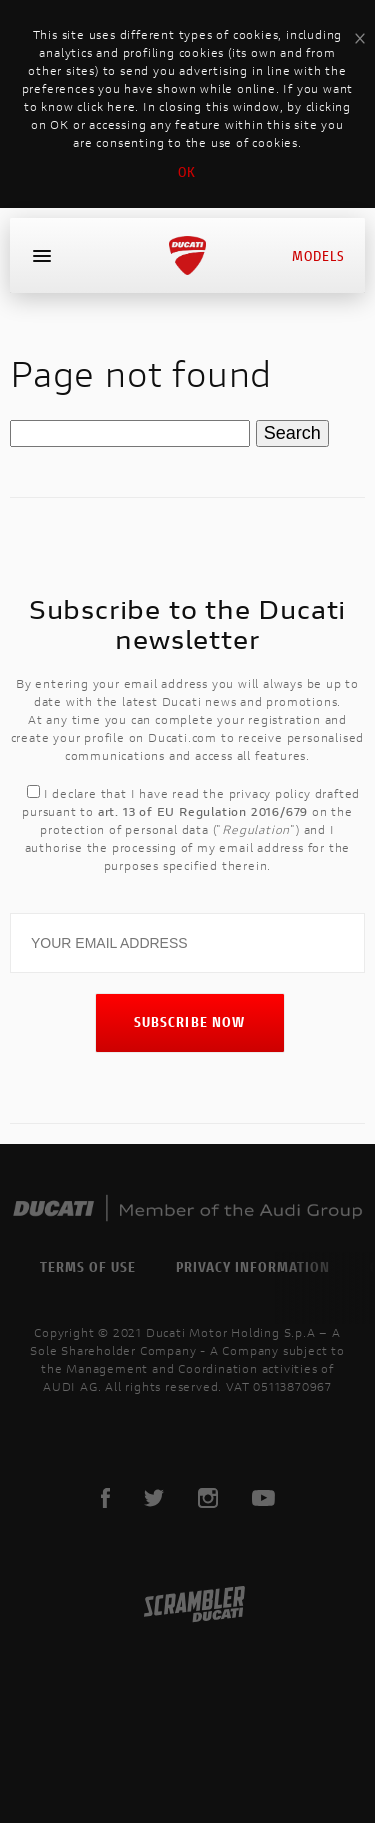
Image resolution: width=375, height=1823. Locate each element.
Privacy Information (253, 1266)
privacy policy (270, 793)
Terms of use (88, 1266)
